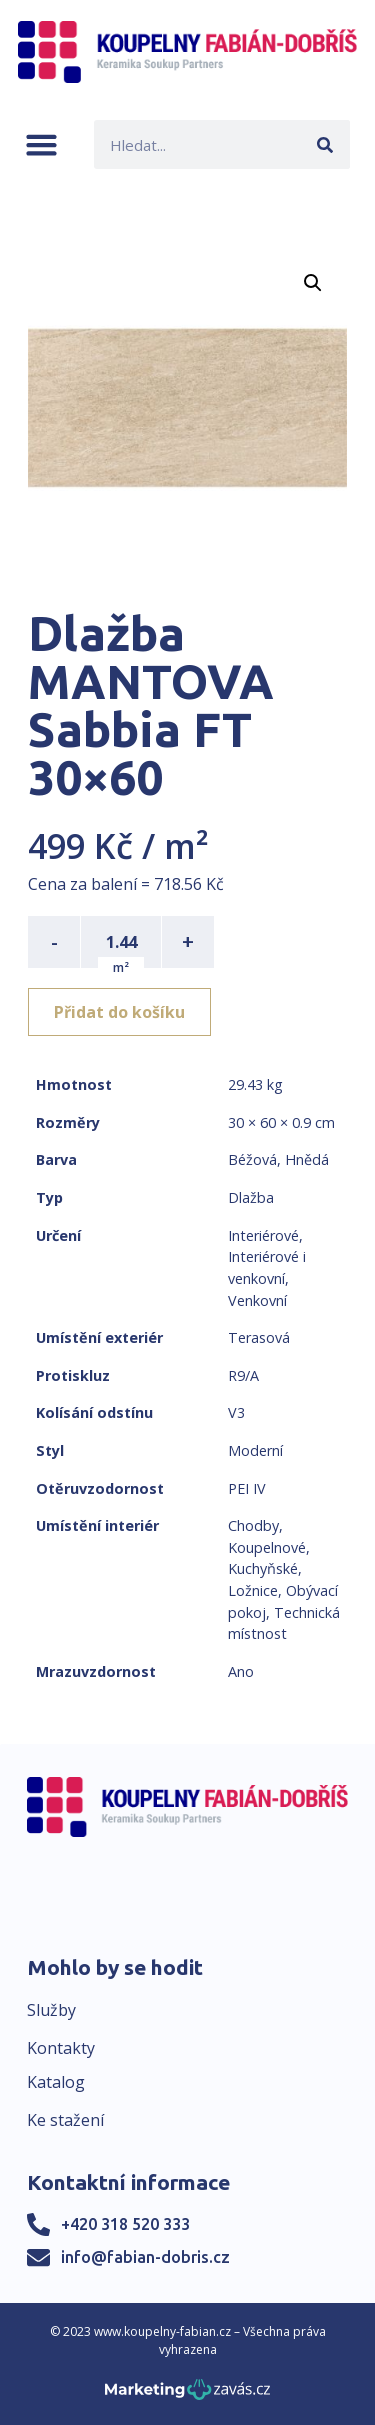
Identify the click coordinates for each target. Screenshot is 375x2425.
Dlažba (251, 1197)
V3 (236, 1412)
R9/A (243, 1375)
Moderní (255, 1450)
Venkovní (257, 1300)
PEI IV (247, 1488)
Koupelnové (267, 1547)
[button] (41, 144)
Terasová (259, 1337)
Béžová (252, 1159)
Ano (241, 1671)
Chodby (253, 1525)
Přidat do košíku (119, 1012)
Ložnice (253, 1590)
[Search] (325, 144)
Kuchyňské (263, 1568)
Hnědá (307, 1159)
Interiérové (263, 1235)
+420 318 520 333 (125, 2224)
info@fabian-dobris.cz (145, 2257)
